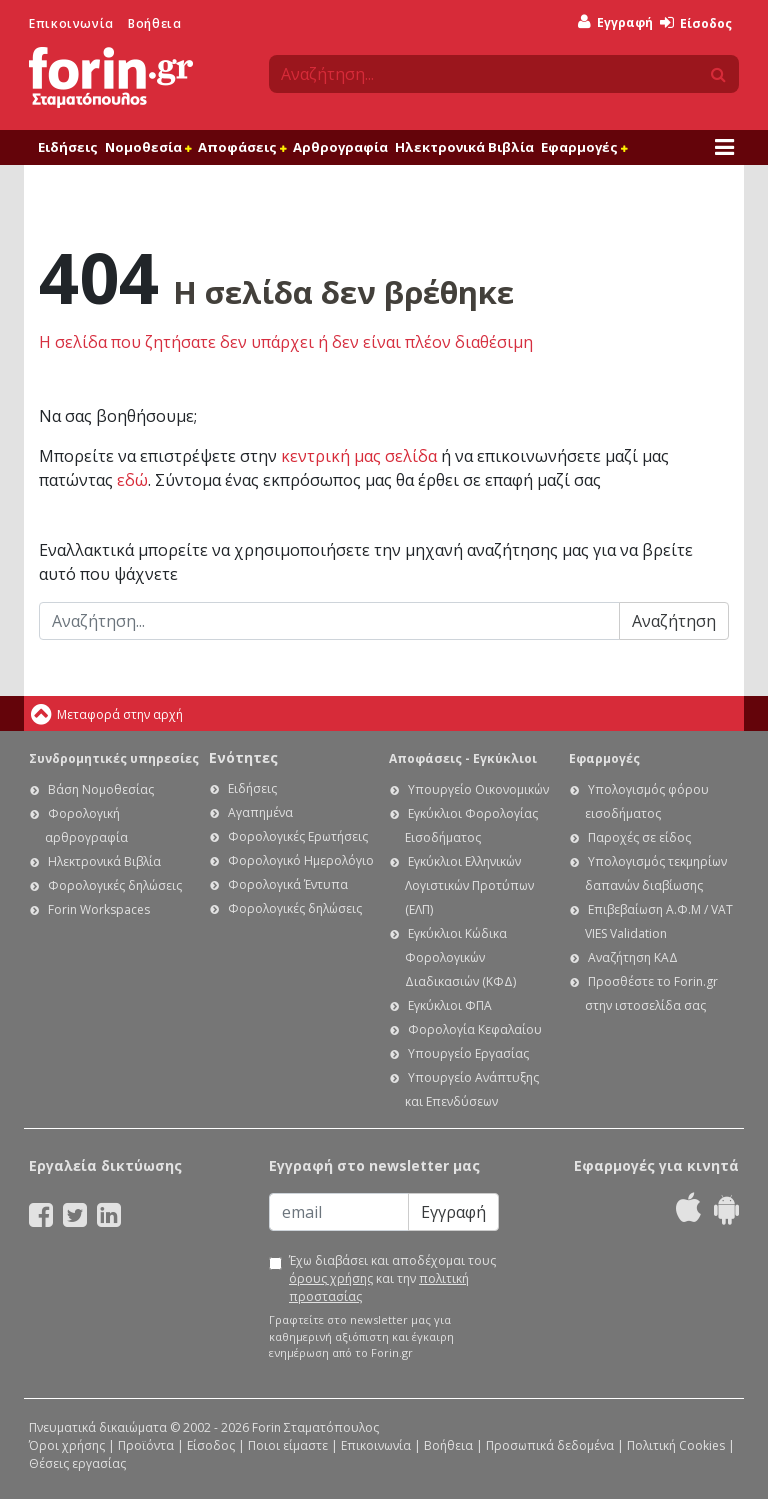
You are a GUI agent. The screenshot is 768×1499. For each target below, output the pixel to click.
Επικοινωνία (71, 23)
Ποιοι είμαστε (288, 1445)
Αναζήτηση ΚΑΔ (633, 957)
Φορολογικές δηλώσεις (115, 885)
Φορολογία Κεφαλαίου (475, 1029)
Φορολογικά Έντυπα (288, 884)
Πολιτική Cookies (676, 1445)
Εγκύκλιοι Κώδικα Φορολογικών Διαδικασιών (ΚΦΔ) (460, 957)
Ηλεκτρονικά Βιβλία (464, 147)
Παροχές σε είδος (639, 837)
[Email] (339, 1212)
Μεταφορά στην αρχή (120, 714)
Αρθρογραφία (340, 147)
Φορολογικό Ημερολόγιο (301, 860)
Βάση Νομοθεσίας (101, 789)
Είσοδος (696, 23)
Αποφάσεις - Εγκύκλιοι (463, 758)
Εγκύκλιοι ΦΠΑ (450, 1005)
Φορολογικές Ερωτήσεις (298, 836)
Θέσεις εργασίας (77, 1463)
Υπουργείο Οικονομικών (478, 789)
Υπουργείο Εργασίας (468, 1053)
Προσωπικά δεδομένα (550, 1445)
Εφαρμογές (584, 147)
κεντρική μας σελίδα (359, 456)
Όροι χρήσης (67, 1445)
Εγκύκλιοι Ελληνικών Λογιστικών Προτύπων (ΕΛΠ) (469, 885)
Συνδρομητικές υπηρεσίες (114, 758)
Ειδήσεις (68, 147)
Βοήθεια (154, 23)
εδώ (132, 480)
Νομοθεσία (148, 147)
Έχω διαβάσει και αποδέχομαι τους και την (392, 1278)
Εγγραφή (615, 22)
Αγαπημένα (260, 812)
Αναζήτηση (674, 621)
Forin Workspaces (99, 909)
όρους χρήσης (331, 1278)
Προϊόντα (146, 1445)
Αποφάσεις (242, 147)
